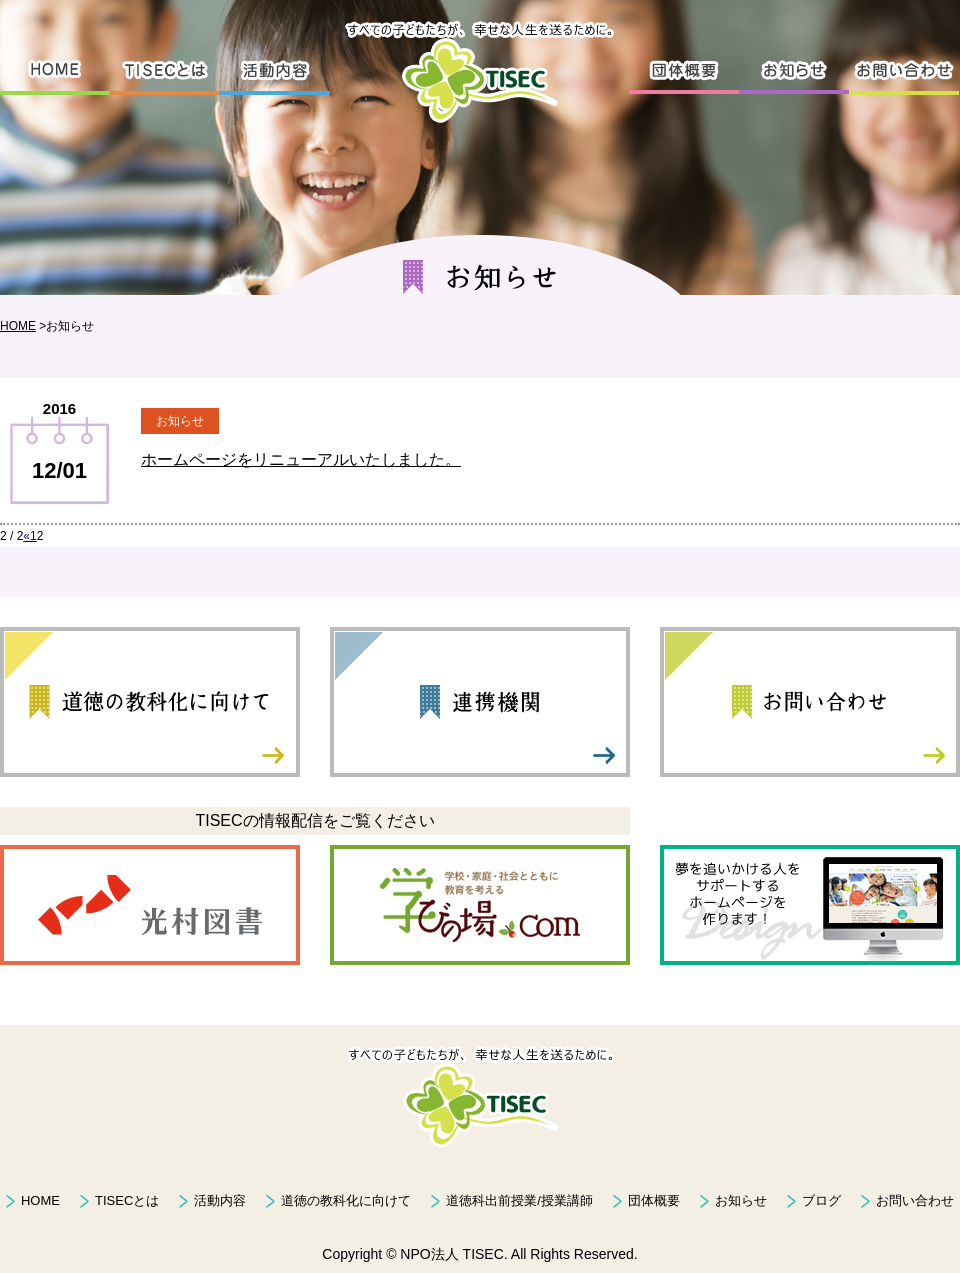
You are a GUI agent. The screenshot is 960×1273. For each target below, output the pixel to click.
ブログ (821, 1200)
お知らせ (741, 1200)
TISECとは (127, 1200)
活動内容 (220, 1200)
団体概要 (654, 1200)
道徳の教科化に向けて (346, 1200)
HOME (18, 326)
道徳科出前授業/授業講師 (519, 1200)
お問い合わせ (915, 1200)
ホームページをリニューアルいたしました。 (301, 459)
